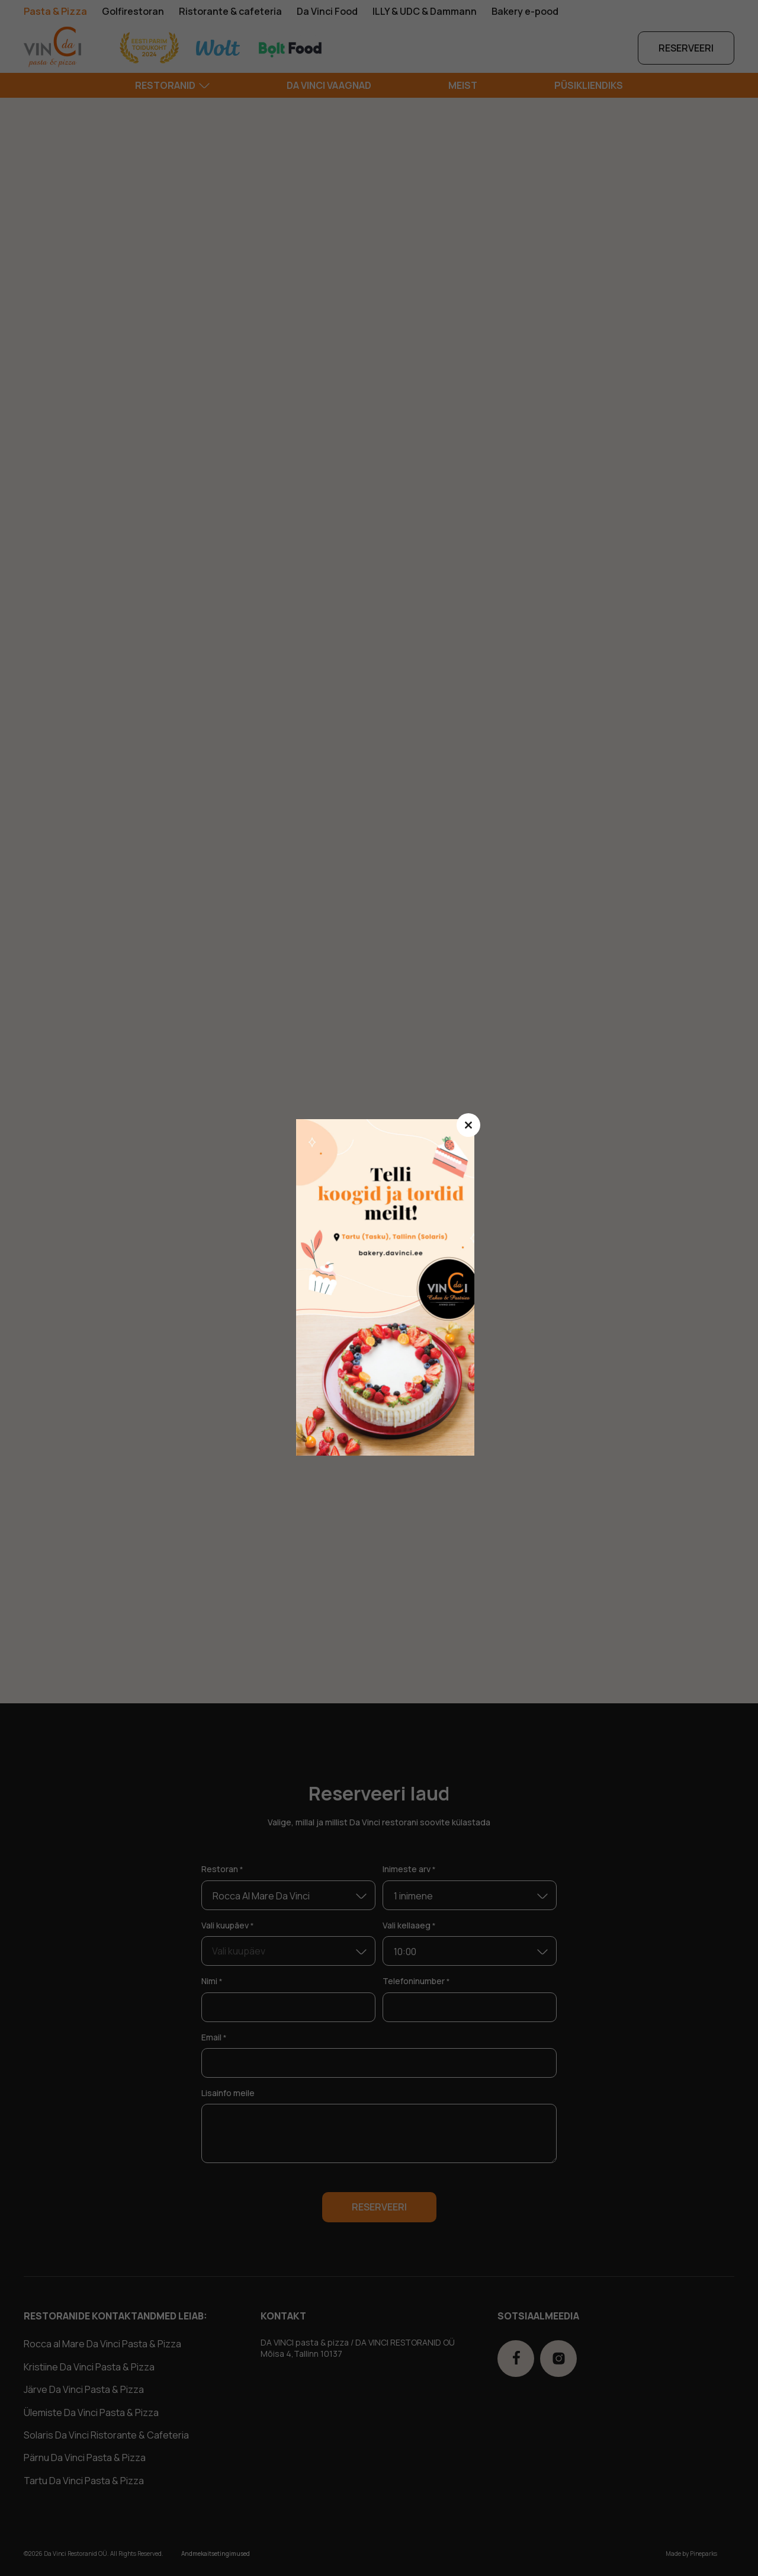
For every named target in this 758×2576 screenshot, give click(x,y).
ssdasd (391, 1288)
